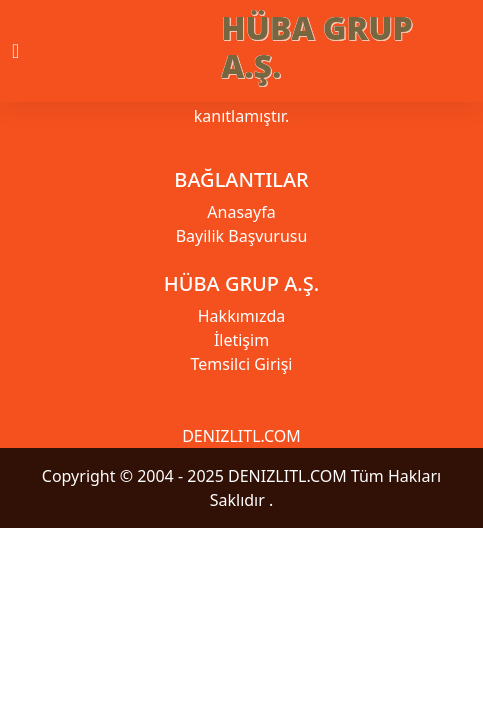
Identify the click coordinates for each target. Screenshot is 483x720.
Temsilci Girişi (242, 364)
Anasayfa (241, 212)
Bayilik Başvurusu (242, 236)
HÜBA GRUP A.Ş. (317, 46)
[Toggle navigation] (33, 51)
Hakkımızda (241, 316)
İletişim (241, 340)
